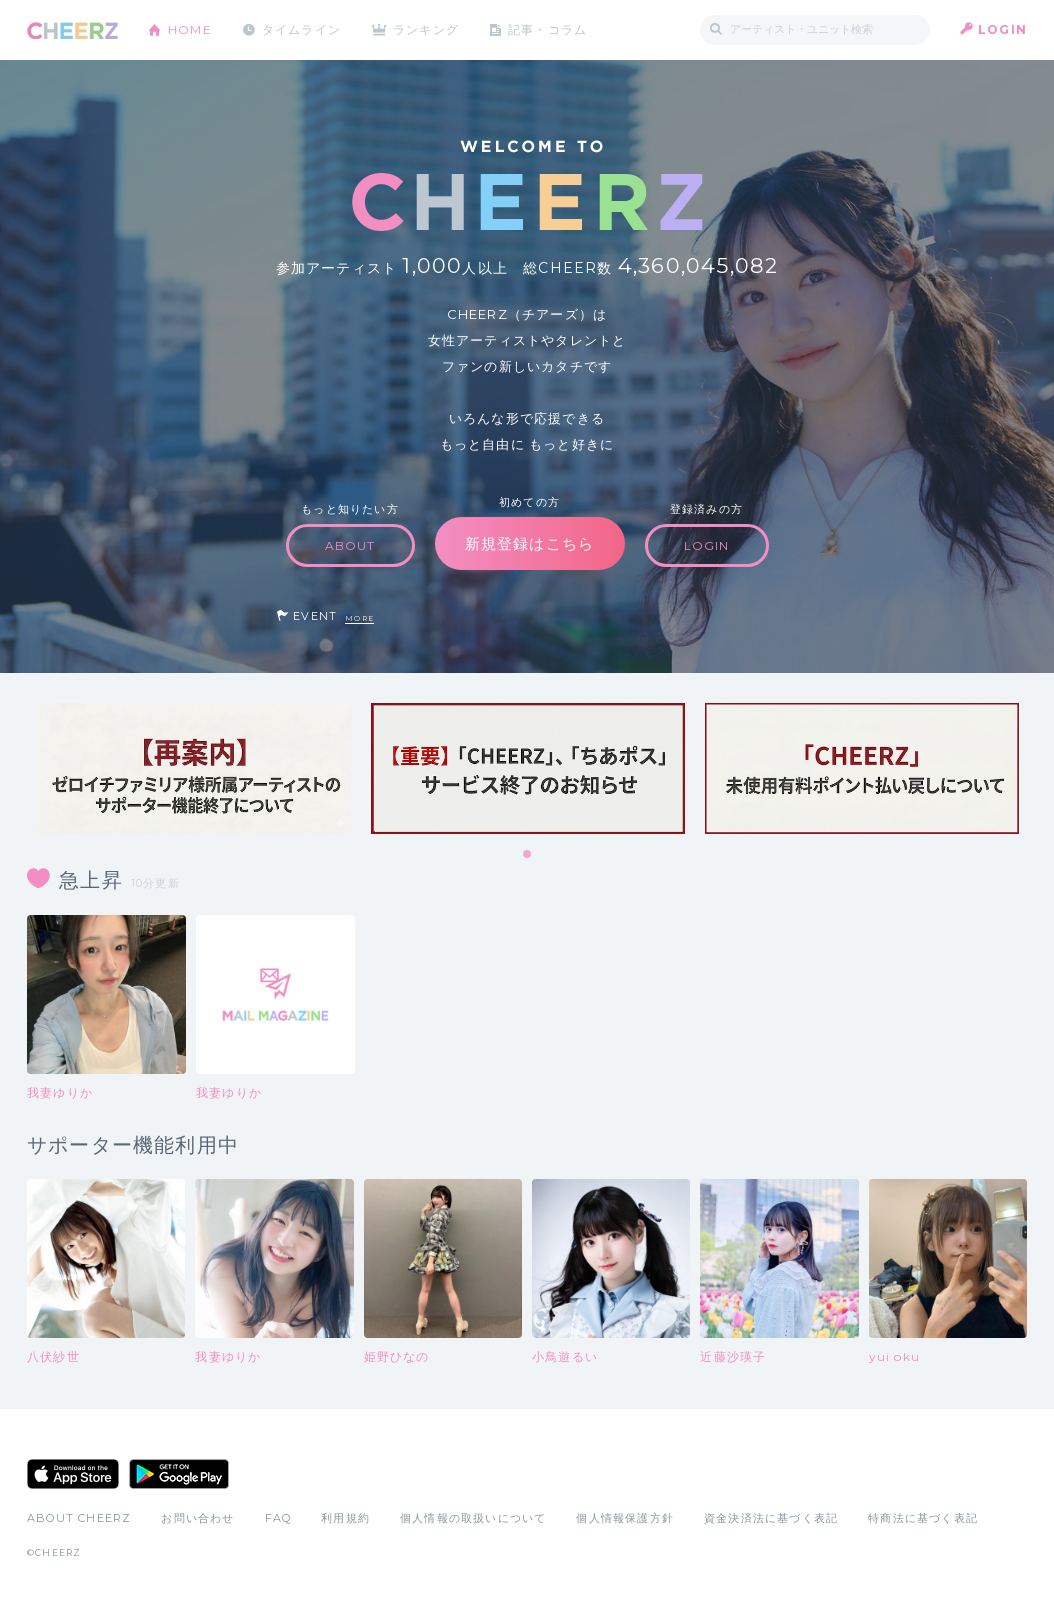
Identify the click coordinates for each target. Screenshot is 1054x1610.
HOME (190, 29)
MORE (359, 618)
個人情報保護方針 (625, 1518)
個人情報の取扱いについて (473, 1518)
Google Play (179, 1474)
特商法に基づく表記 (923, 1518)
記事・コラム (549, 29)
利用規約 (345, 1518)
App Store (73, 1474)
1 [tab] (528, 855)
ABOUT (350, 545)
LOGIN (1002, 29)
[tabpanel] (194, 768)
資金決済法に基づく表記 (771, 1518)
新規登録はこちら (530, 543)
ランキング (428, 29)
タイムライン (301, 29)
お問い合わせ (197, 1518)
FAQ (278, 1518)
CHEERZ (72, 30)
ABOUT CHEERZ (79, 1518)
